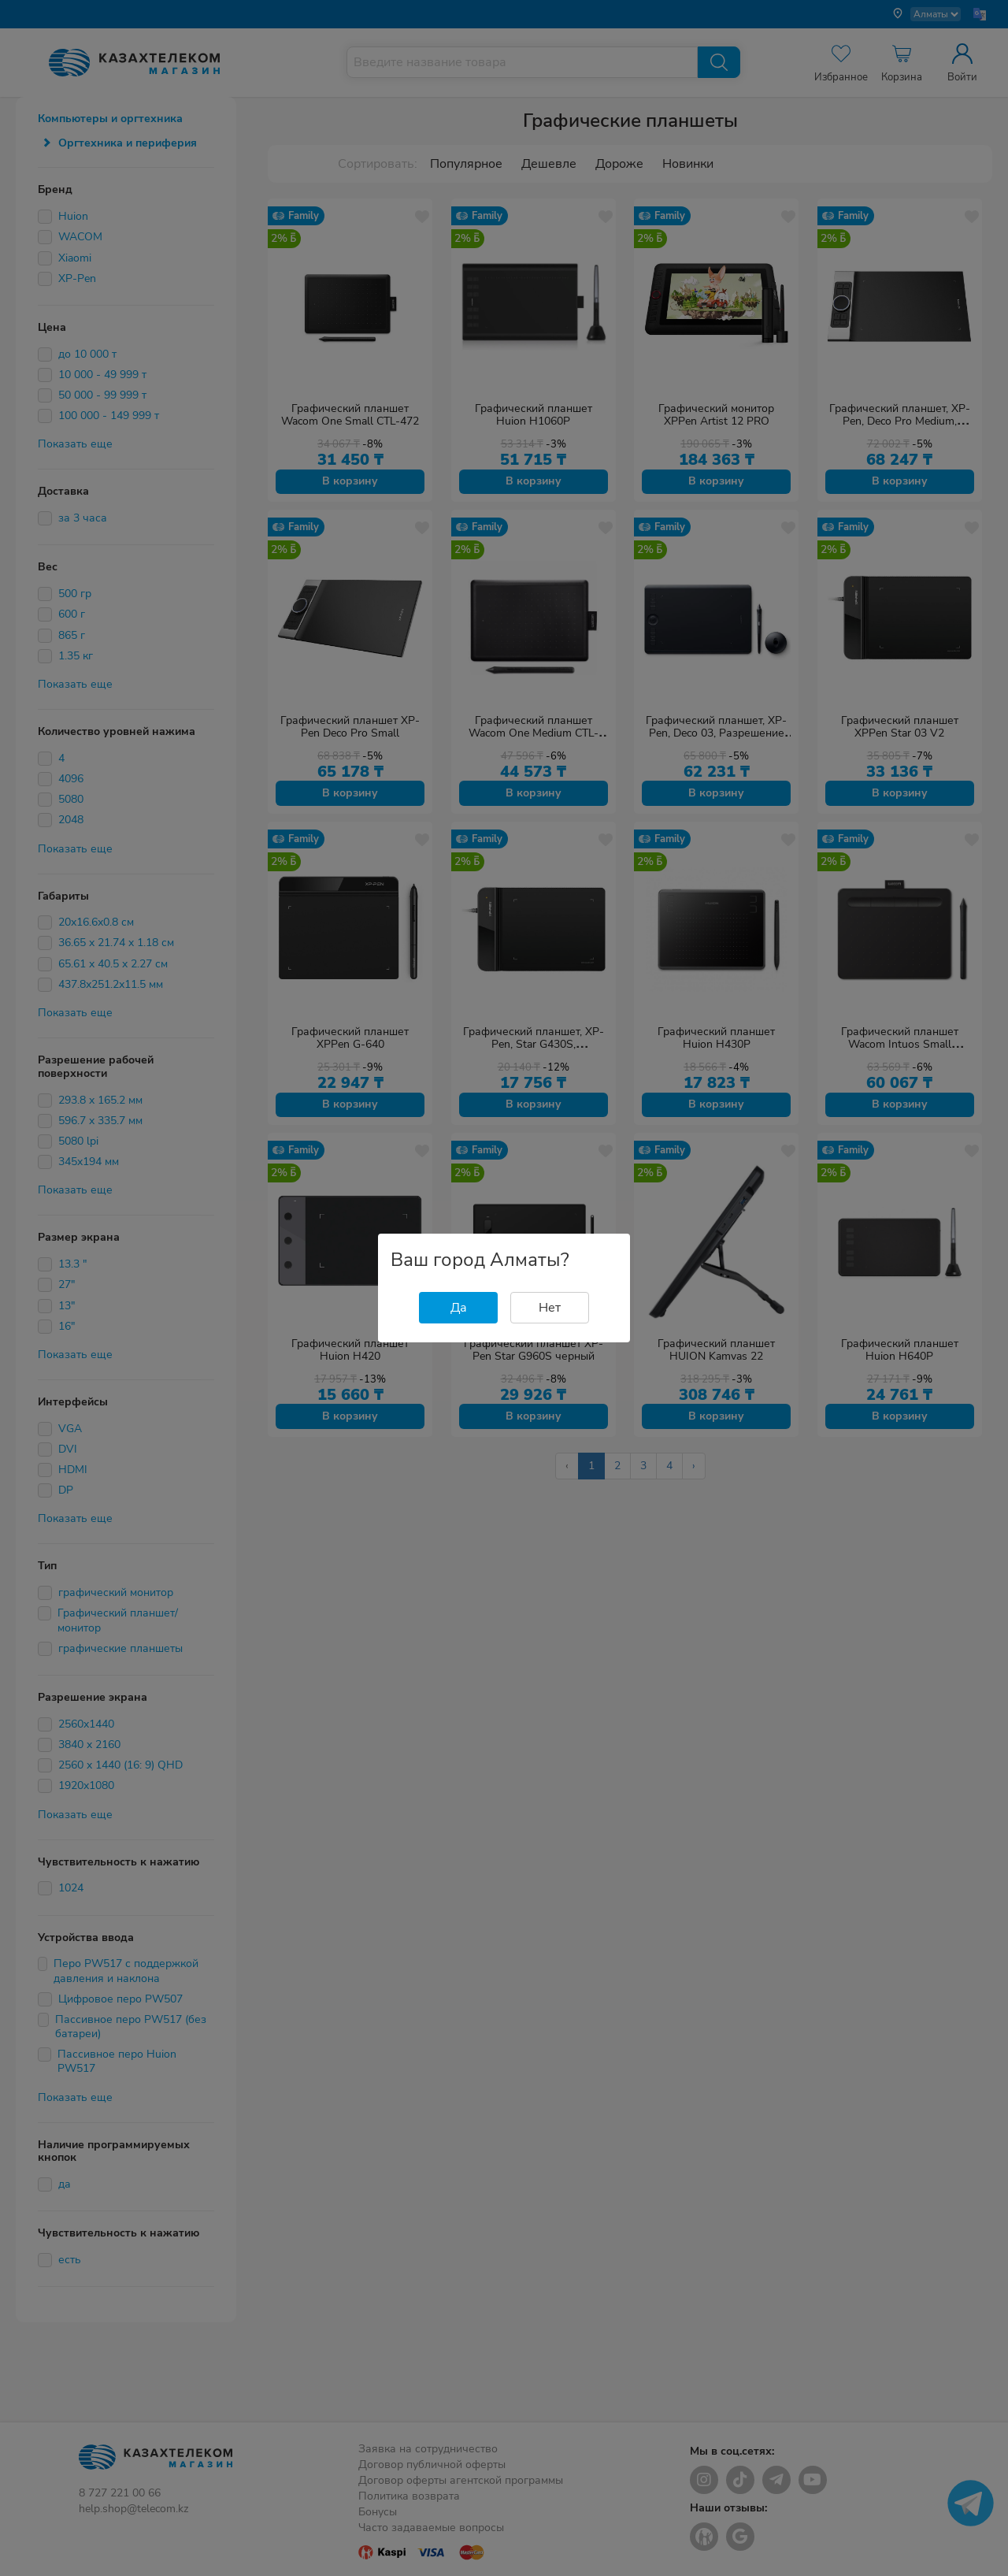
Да (458, 1307)
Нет (550, 1307)
